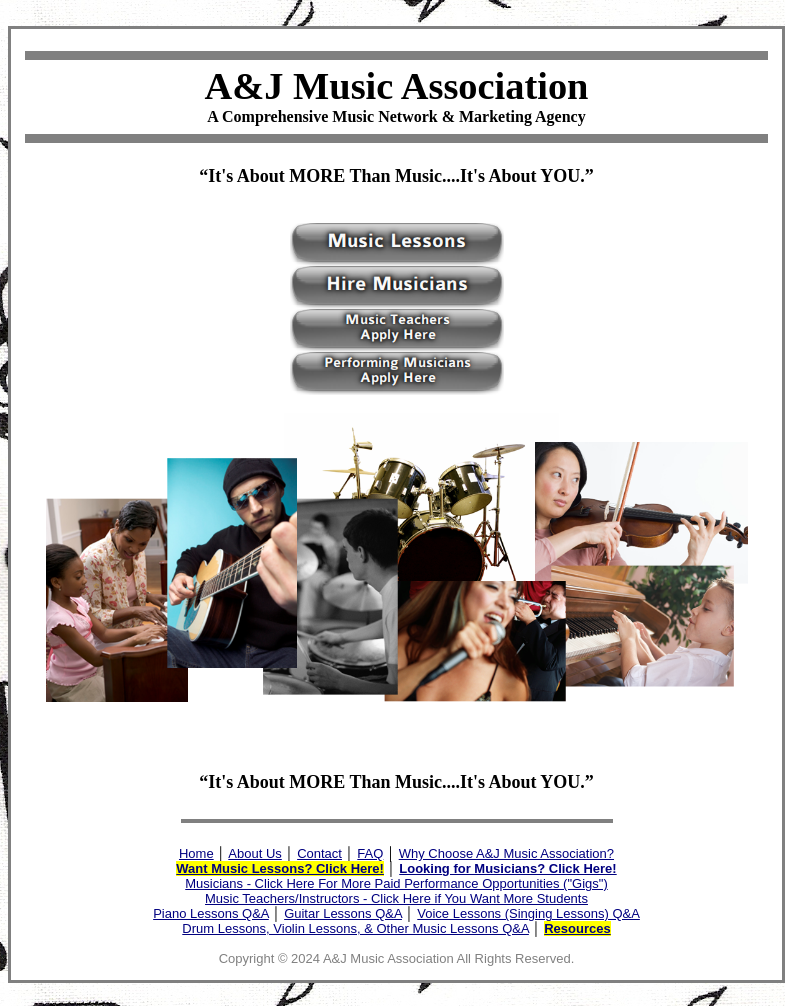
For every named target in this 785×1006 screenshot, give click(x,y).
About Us (254, 853)
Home (196, 853)
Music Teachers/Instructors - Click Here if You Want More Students (396, 898)
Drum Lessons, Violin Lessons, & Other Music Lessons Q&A (355, 928)
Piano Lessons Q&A (211, 913)
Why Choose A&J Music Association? (506, 853)
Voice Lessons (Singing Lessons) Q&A (528, 913)
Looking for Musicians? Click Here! (507, 868)
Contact (319, 853)
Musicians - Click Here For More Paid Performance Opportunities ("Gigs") (396, 883)
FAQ (370, 853)
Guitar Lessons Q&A (343, 913)
